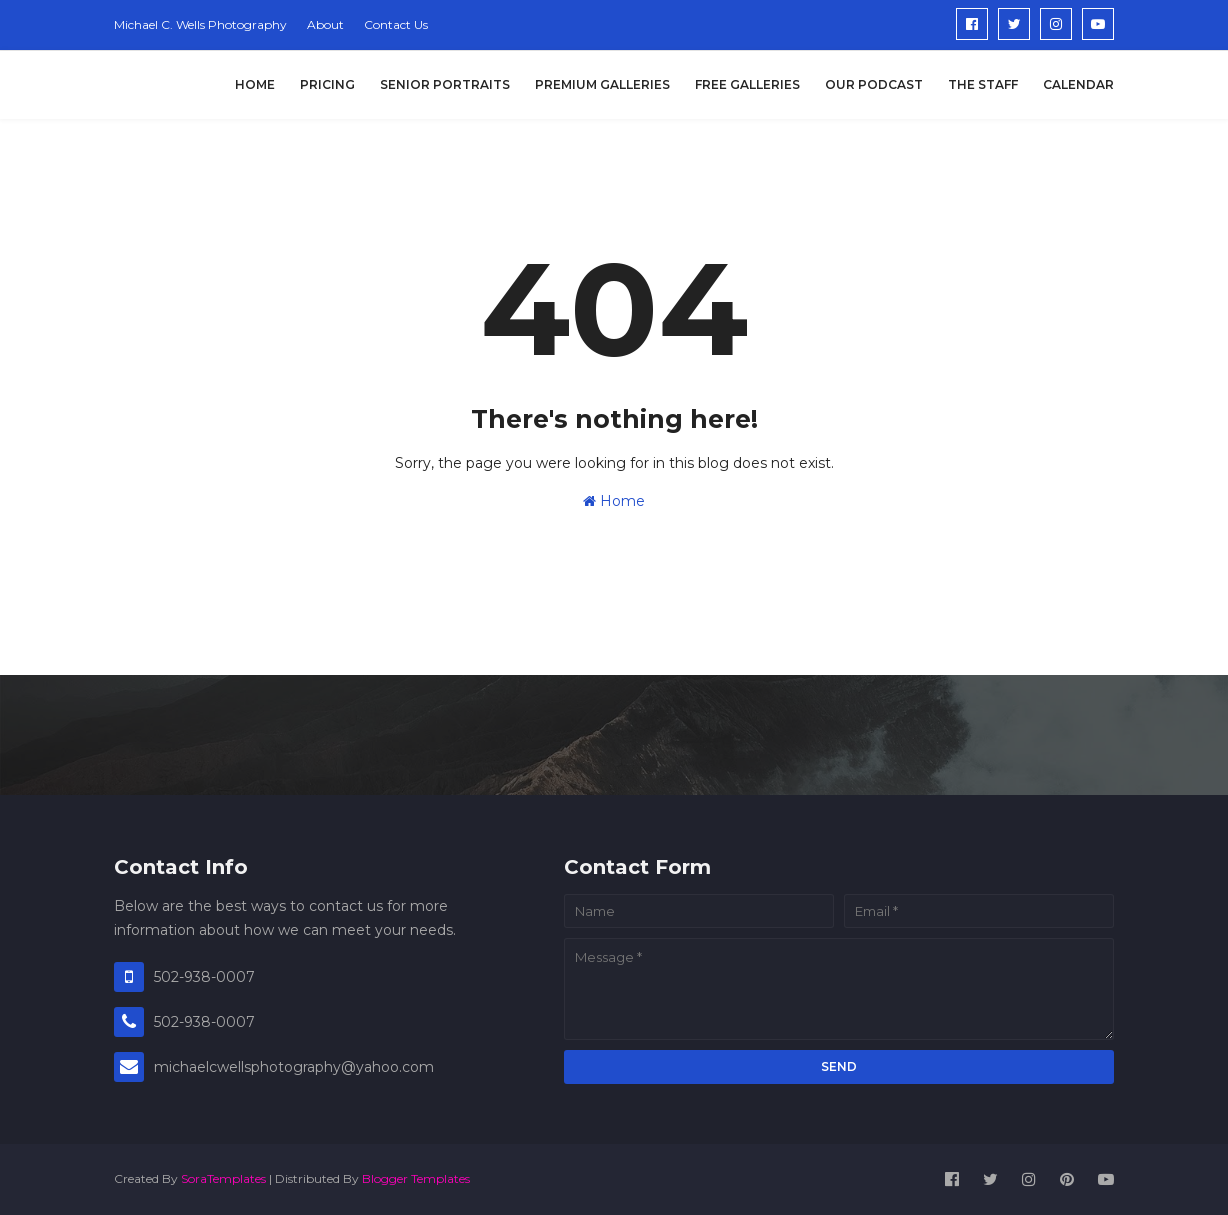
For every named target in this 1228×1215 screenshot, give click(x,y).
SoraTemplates (223, 1178)
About (325, 24)
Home (614, 501)
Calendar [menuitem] (1078, 84)
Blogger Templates (416, 1178)
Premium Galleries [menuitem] (602, 84)
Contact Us (396, 24)
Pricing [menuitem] (327, 84)
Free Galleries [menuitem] (747, 84)
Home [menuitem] (255, 84)
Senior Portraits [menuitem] (445, 84)
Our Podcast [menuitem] (874, 84)
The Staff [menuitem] (983, 84)
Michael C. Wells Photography (200, 24)
